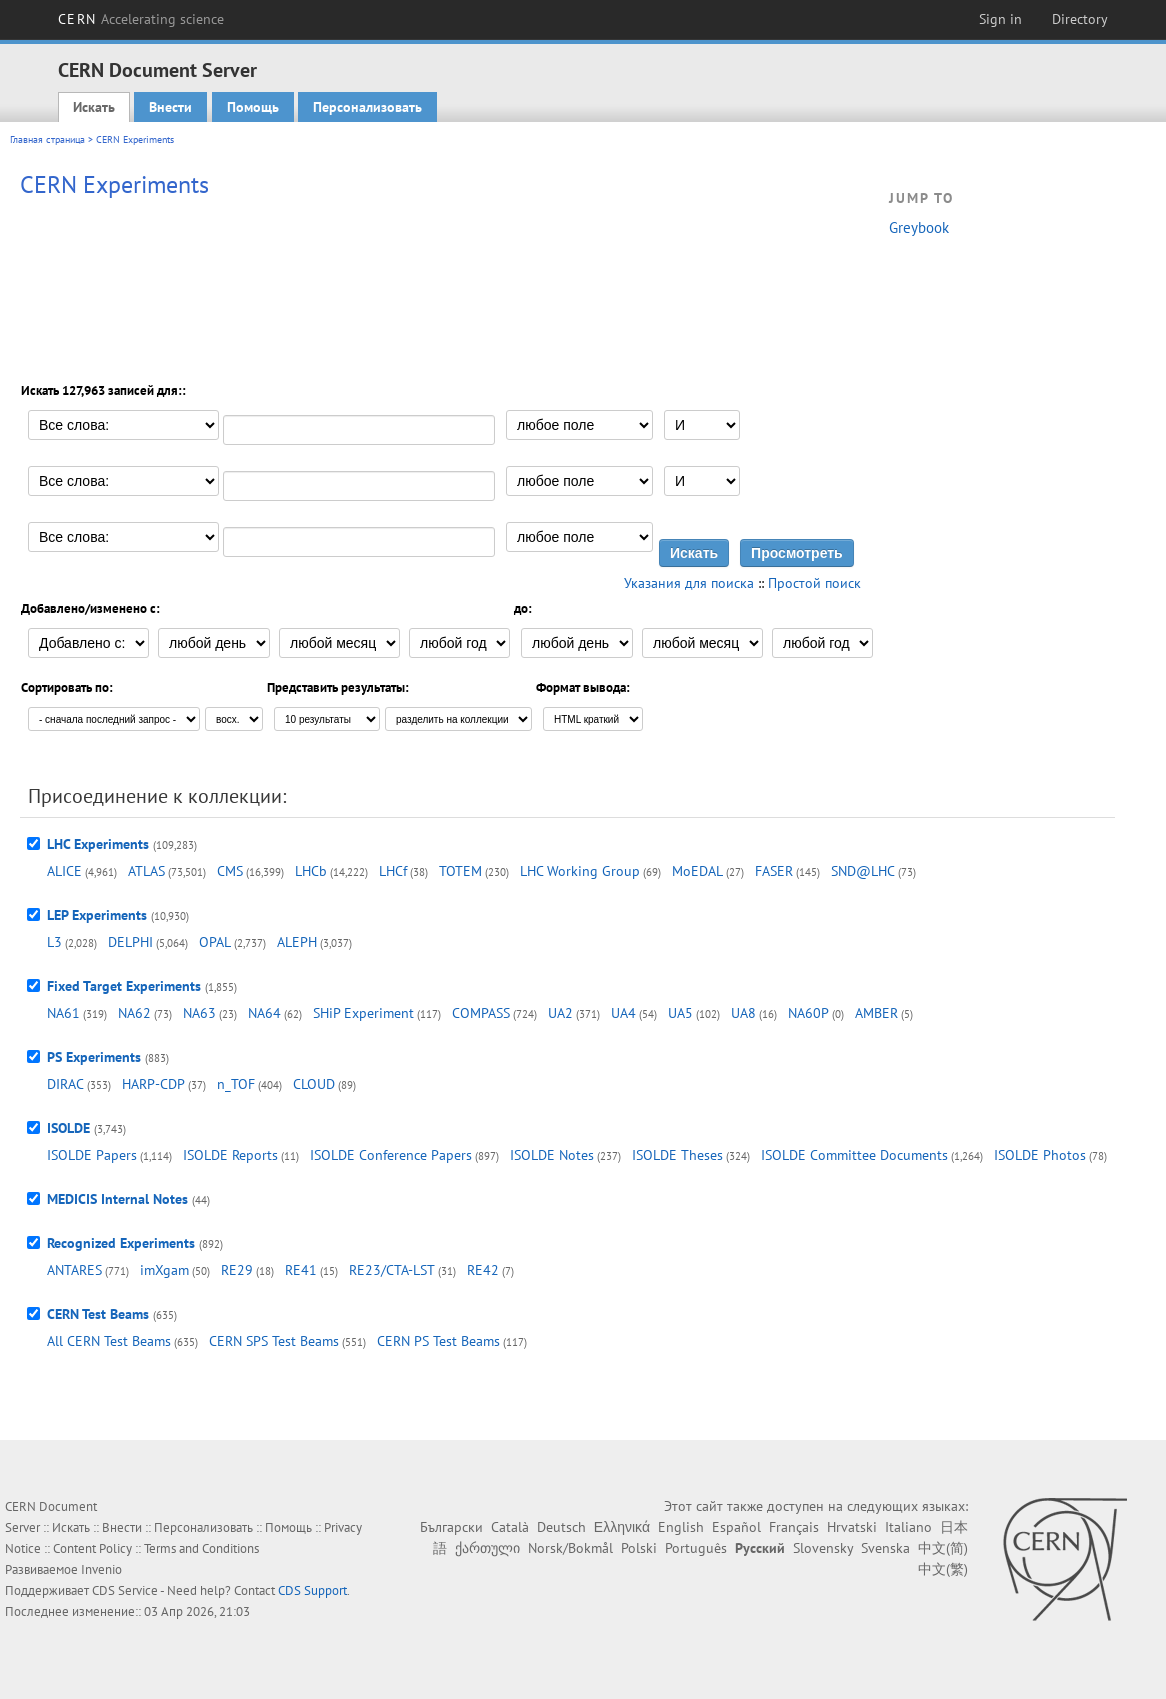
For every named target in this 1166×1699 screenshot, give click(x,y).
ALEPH (297, 942)
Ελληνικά (622, 1527)
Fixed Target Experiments (124, 986)
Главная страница (47, 139)
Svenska (885, 1548)
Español (736, 1527)
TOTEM (460, 871)
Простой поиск (814, 583)
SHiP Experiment (363, 1013)
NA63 (199, 1013)
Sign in (1000, 19)
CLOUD (314, 1084)
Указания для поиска (689, 583)
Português (696, 1548)
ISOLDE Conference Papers (391, 1155)
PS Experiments (94, 1057)
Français (794, 1527)
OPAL (215, 942)
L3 (54, 942)
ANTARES (74, 1270)
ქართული (487, 1548)
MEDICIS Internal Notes (117, 1199)
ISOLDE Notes (552, 1155)
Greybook (919, 227)
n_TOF (236, 1084)
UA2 (560, 1013)
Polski (639, 1548)
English (681, 1527)
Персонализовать (367, 107)
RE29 (237, 1270)
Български (451, 1527)
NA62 (134, 1013)
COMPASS (481, 1013)
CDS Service (125, 1590)
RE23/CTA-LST (392, 1270)
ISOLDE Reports (230, 1155)
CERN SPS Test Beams (274, 1341)
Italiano (908, 1527)
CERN (141, 19)
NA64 (264, 1013)
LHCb (311, 871)
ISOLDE (68, 1128)
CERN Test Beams (98, 1314)
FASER (774, 871)
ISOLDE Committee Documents (854, 1155)
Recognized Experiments (121, 1243)
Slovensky (823, 1548)
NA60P (808, 1013)
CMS (230, 871)
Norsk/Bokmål (570, 1548)
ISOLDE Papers (92, 1155)
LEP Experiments (97, 915)
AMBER (876, 1013)
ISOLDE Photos (1040, 1155)
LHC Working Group (580, 871)
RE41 (301, 1270)
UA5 (680, 1013)
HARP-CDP (153, 1084)
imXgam (164, 1270)
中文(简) (943, 1548)
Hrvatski (852, 1527)
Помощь (253, 107)
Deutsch (561, 1527)
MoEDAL (697, 871)
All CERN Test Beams (109, 1341)
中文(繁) (943, 1569)
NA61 (63, 1013)
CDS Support (312, 1590)
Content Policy (92, 1548)
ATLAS (146, 871)
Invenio (101, 1569)
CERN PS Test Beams (438, 1341)
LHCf (393, 871)
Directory (1080, 19)
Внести (170, 107)
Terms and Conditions (201, 1548)
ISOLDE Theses (677, 1155)
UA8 (743, 1013)
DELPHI (130, 942)
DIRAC (65, 1084)
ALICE (64, 871)
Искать (94, 107)
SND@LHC (863, 871)
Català (510, 1527)
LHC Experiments (98, 844)
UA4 (623, 1013)
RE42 (483, 1270)
